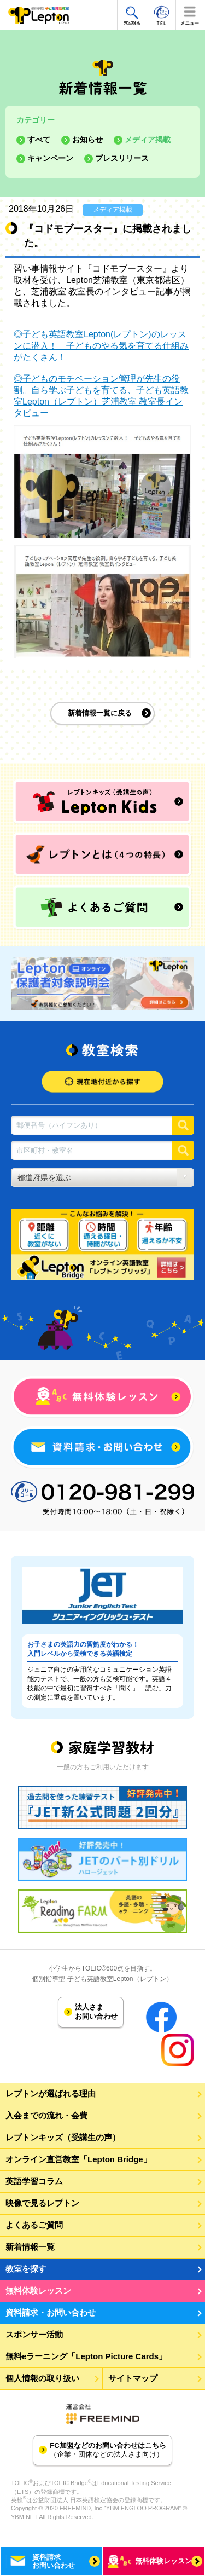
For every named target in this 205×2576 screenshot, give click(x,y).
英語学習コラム (34, 2181)
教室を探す (25, 2268)
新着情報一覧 (30, 2246)
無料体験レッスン (38, 2290)
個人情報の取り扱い (42, 2378)
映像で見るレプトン (42, 2203)
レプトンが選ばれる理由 (50, 2093)
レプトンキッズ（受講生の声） (62, 2137)
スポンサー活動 (34, 2334)
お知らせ (87, 139)
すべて (38, 139)
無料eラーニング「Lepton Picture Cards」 (86, 2356)
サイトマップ (132, 2378)
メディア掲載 (148, 139)
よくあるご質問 (34, 2225)
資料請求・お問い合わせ (50, 2312)
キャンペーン (50, 158)
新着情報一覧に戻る (100, 713)
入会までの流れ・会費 (46, 2115)
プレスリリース (122, 158)
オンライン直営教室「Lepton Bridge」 (78, 2159)
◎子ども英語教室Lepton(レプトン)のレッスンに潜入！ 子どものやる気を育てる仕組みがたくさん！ (101, 346)
